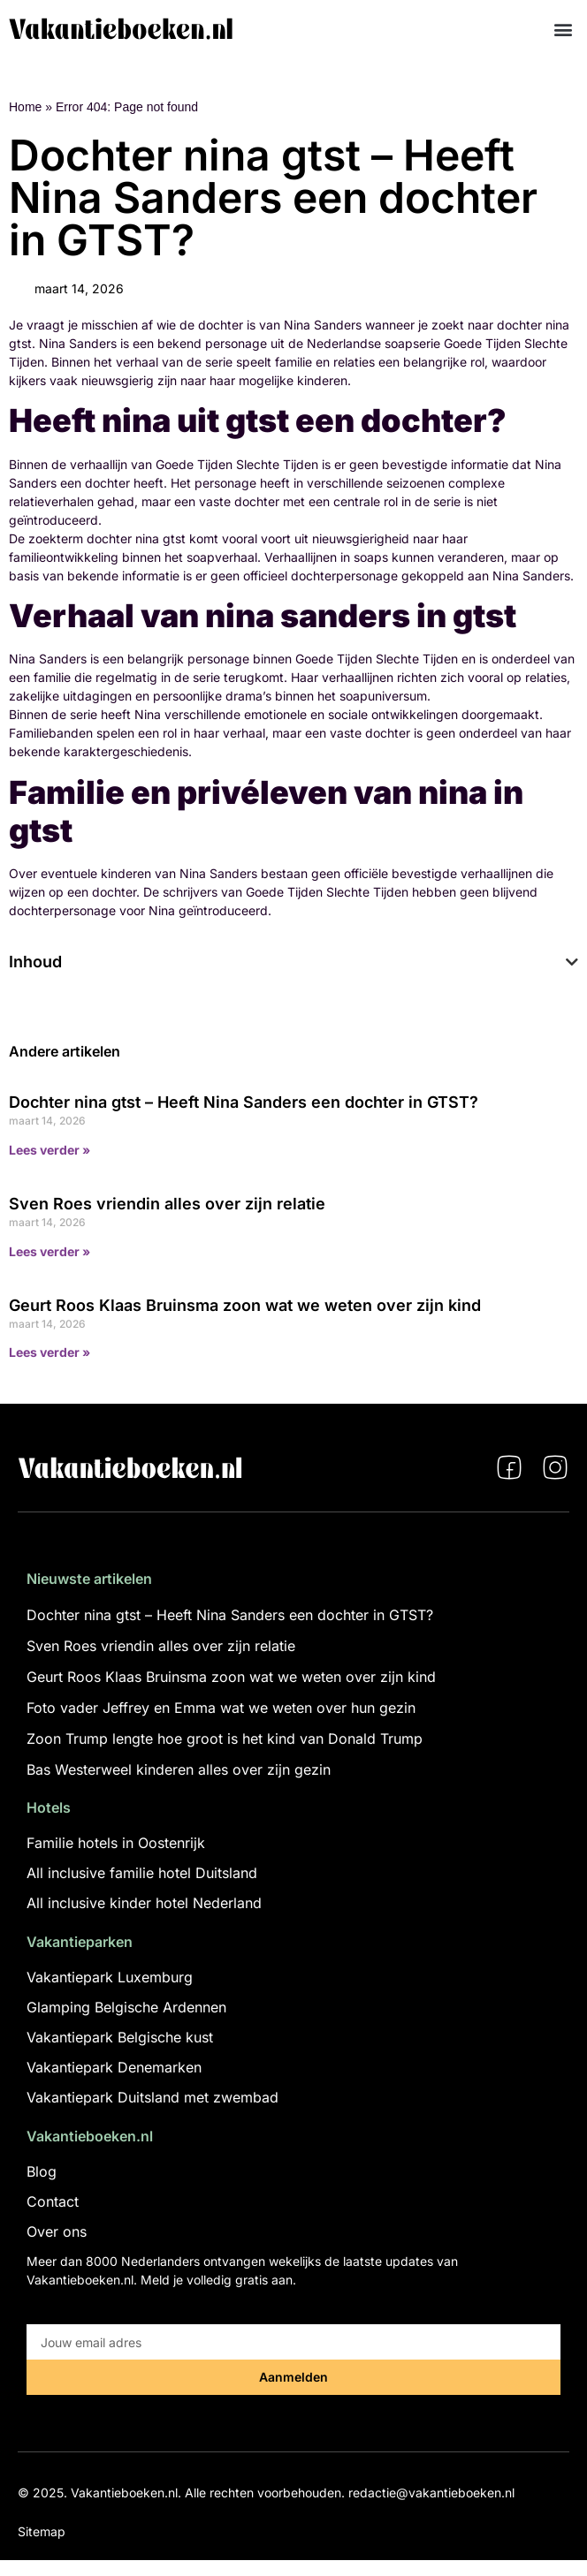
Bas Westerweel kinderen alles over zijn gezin (179, 1769)
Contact (53, 2201)
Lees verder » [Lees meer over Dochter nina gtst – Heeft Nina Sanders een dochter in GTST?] (49, 1149)
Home (25, 107)
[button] (563, 28)
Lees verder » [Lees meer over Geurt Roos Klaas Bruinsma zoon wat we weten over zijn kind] (49, 1352)
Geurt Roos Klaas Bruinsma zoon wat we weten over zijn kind (245, 1305)
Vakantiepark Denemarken (114, 2067)
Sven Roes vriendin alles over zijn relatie (167, 1203)
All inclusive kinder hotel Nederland (144, 1903)
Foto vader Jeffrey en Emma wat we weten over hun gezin (221, 1707)
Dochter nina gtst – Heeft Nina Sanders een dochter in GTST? (243, 1102)
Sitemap (41, 2531)
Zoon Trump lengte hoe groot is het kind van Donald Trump (225, 1738)
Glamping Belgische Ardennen (126, 2007)
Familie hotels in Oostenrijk (116, 1843)
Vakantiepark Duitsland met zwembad (152, 2097)
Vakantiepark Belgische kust (120, 2037)
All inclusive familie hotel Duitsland (142, 1873)
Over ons (57, 2231)
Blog (42, 2171)
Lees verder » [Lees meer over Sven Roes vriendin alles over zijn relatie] (49, 1251)
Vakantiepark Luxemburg (110, 1977)
